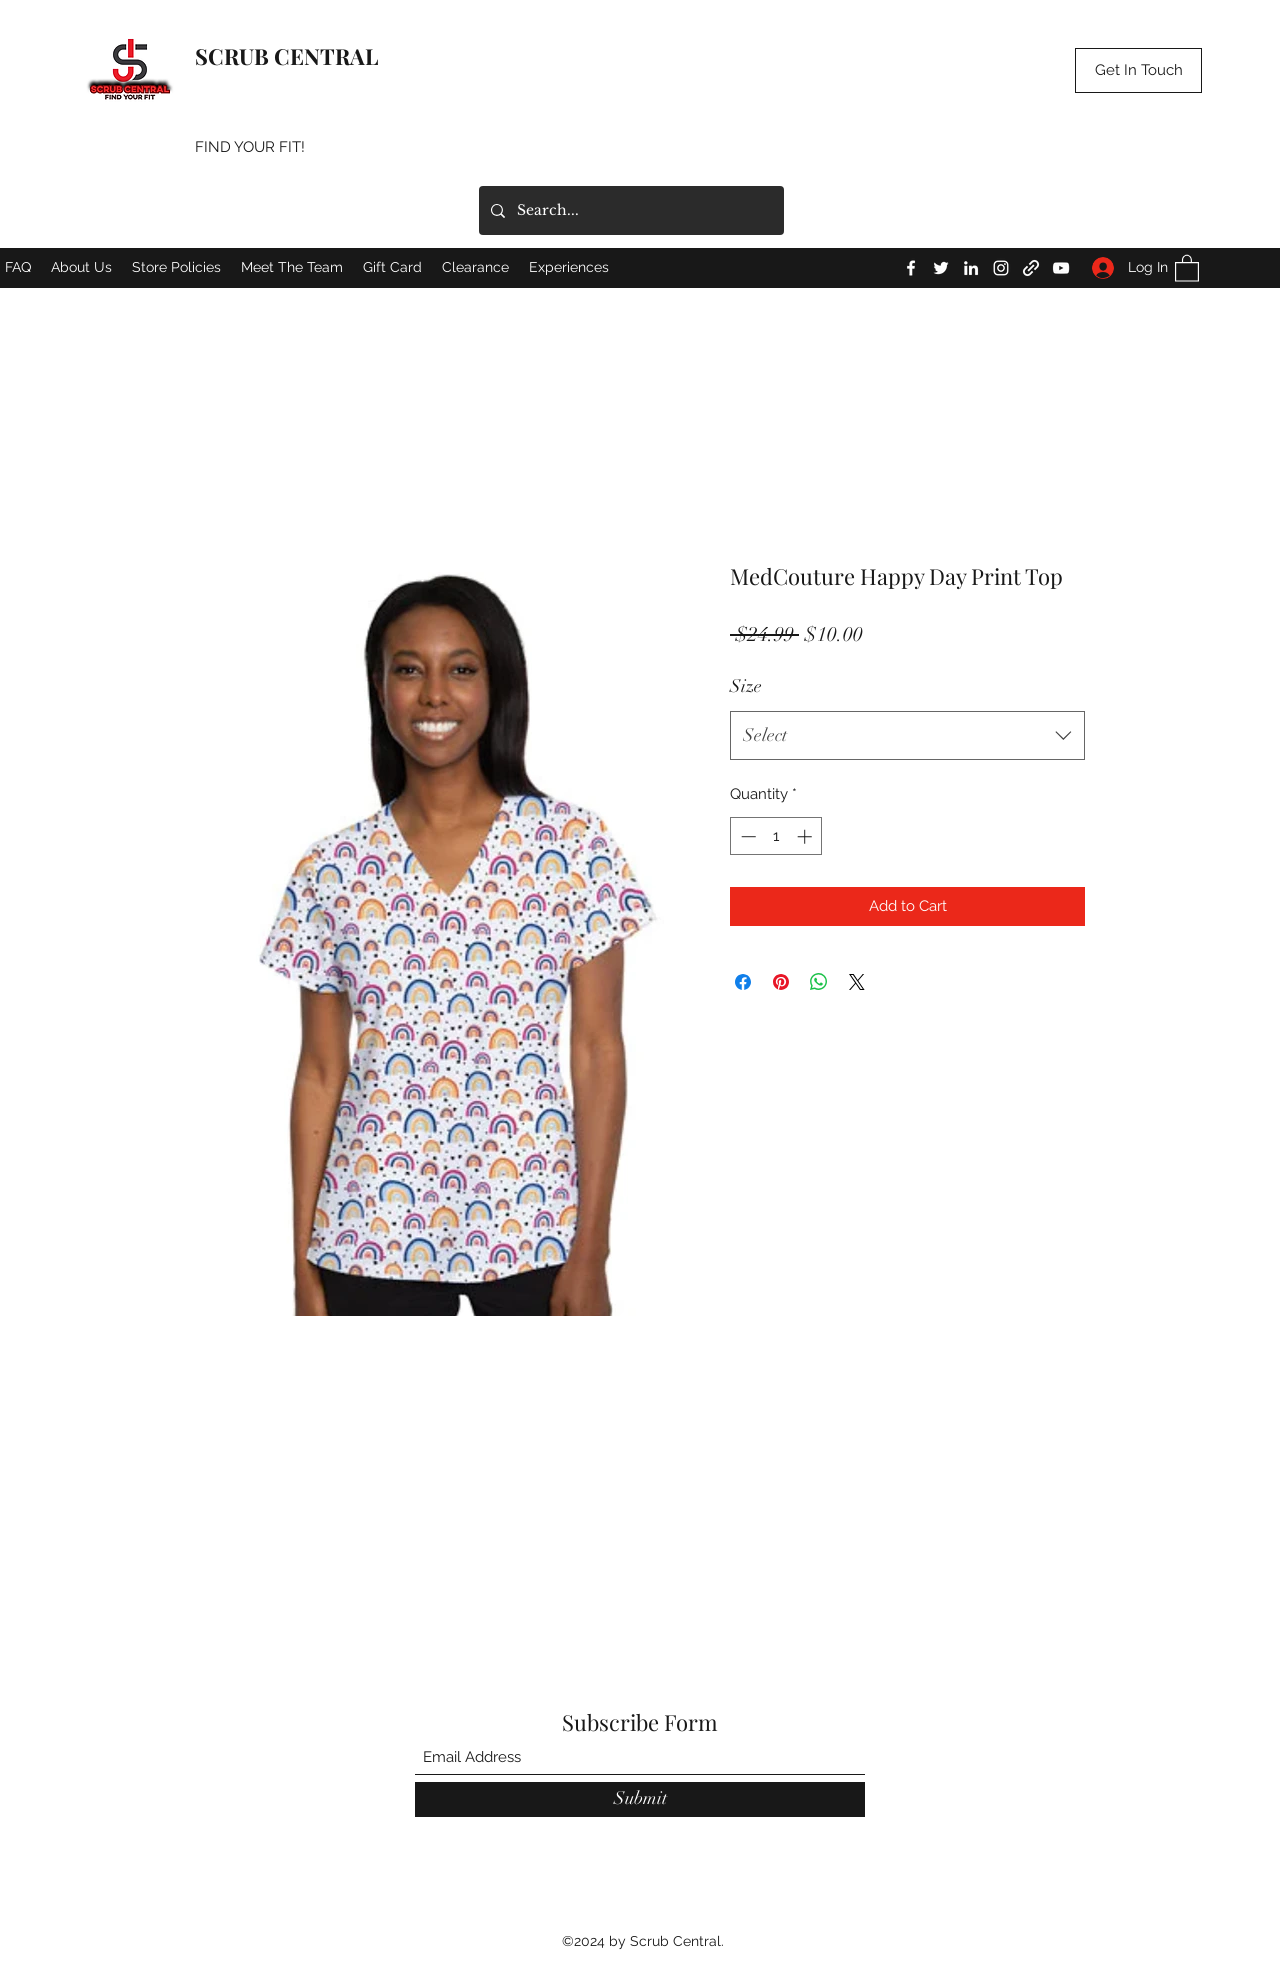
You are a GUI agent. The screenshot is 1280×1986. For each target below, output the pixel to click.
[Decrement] (746, 836)
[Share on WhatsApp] (819, 982)
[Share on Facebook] (743, 982)
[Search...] (629, 210)
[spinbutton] (776, 836)
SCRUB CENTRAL (286, 56)
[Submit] (640, 1799)
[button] (1138, 70)
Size (746, 686)
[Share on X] (857, 982)
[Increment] (806, 836)
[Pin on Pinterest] (781, 982)
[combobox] (907, 736)
